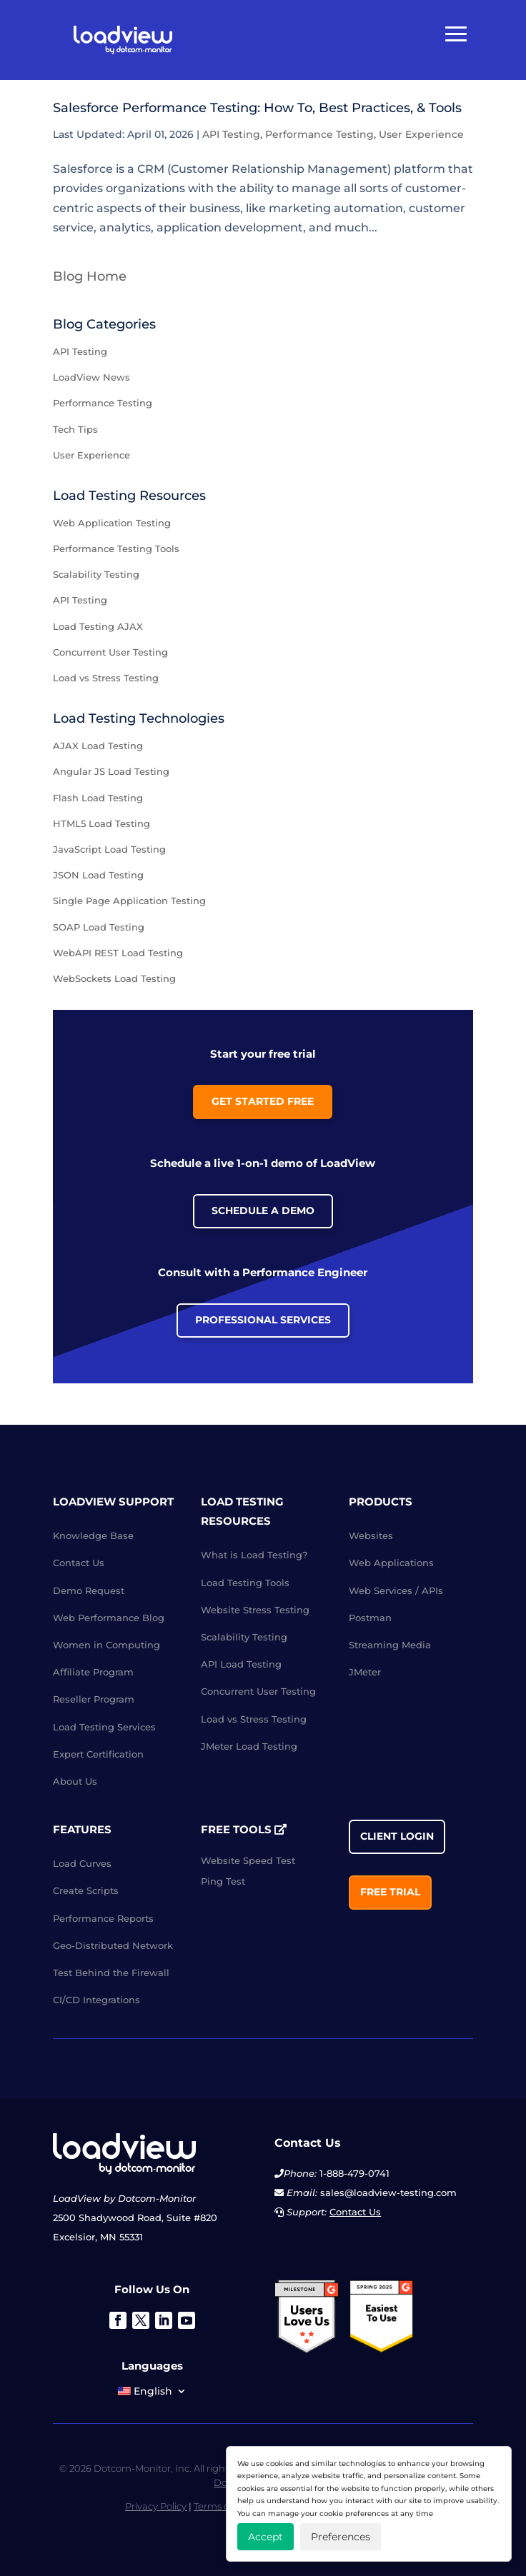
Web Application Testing (112, 522)
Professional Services (263, 1319)
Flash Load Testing (98, 797)
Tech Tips (75, 429)
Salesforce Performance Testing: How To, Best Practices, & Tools (257, 108)
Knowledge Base (93, 1535)
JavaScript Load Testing (109, 849)
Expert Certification (98, 1754)
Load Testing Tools (245, 1582)
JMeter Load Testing (249, 1746)
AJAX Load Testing (98, 745)
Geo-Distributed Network (113, 1945)
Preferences (340, 2536)
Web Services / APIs (396, 1590)
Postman (370, 1617)
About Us (75, 1781)
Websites (371, 1535)
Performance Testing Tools (116, 548)
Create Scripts (86, 1890)
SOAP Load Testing (98, 927)
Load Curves (82, 1863)
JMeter (365, 1672)
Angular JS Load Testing (111, 771)
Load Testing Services (104, 1727)
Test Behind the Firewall (111, 1972)
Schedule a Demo (263, 1210)
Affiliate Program (93, 1672)
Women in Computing (106, 1644)
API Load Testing (241, 1664)
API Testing (231, 134)
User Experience (421, 134)
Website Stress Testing (255, 1609)
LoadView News (91, 377)
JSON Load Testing (98, 875)
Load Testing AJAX (98, 626)
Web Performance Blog (108, 1617)
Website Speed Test (248, 1860)
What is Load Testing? (254, 1554)
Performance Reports (103, 1918)
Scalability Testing (96, 574)
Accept (265, 2536)
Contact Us (78, 1562)
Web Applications (391, 1562)
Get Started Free (263, 1101)
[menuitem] (152, 2394)
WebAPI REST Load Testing (118, 952)
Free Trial (390, 1891)
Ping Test (223, 1881)
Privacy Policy (156, 2506)
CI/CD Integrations (96, 1999)
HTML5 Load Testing (101, 823)
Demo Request (88, 1590)
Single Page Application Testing (129, 900)
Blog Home (89, 276)
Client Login (397, 1836)
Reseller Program (93, 1699)
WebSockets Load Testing (114, 978)
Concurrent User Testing (110, 652)
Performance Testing (319, 134)
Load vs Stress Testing (106, 677)
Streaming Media (390, 1644)
